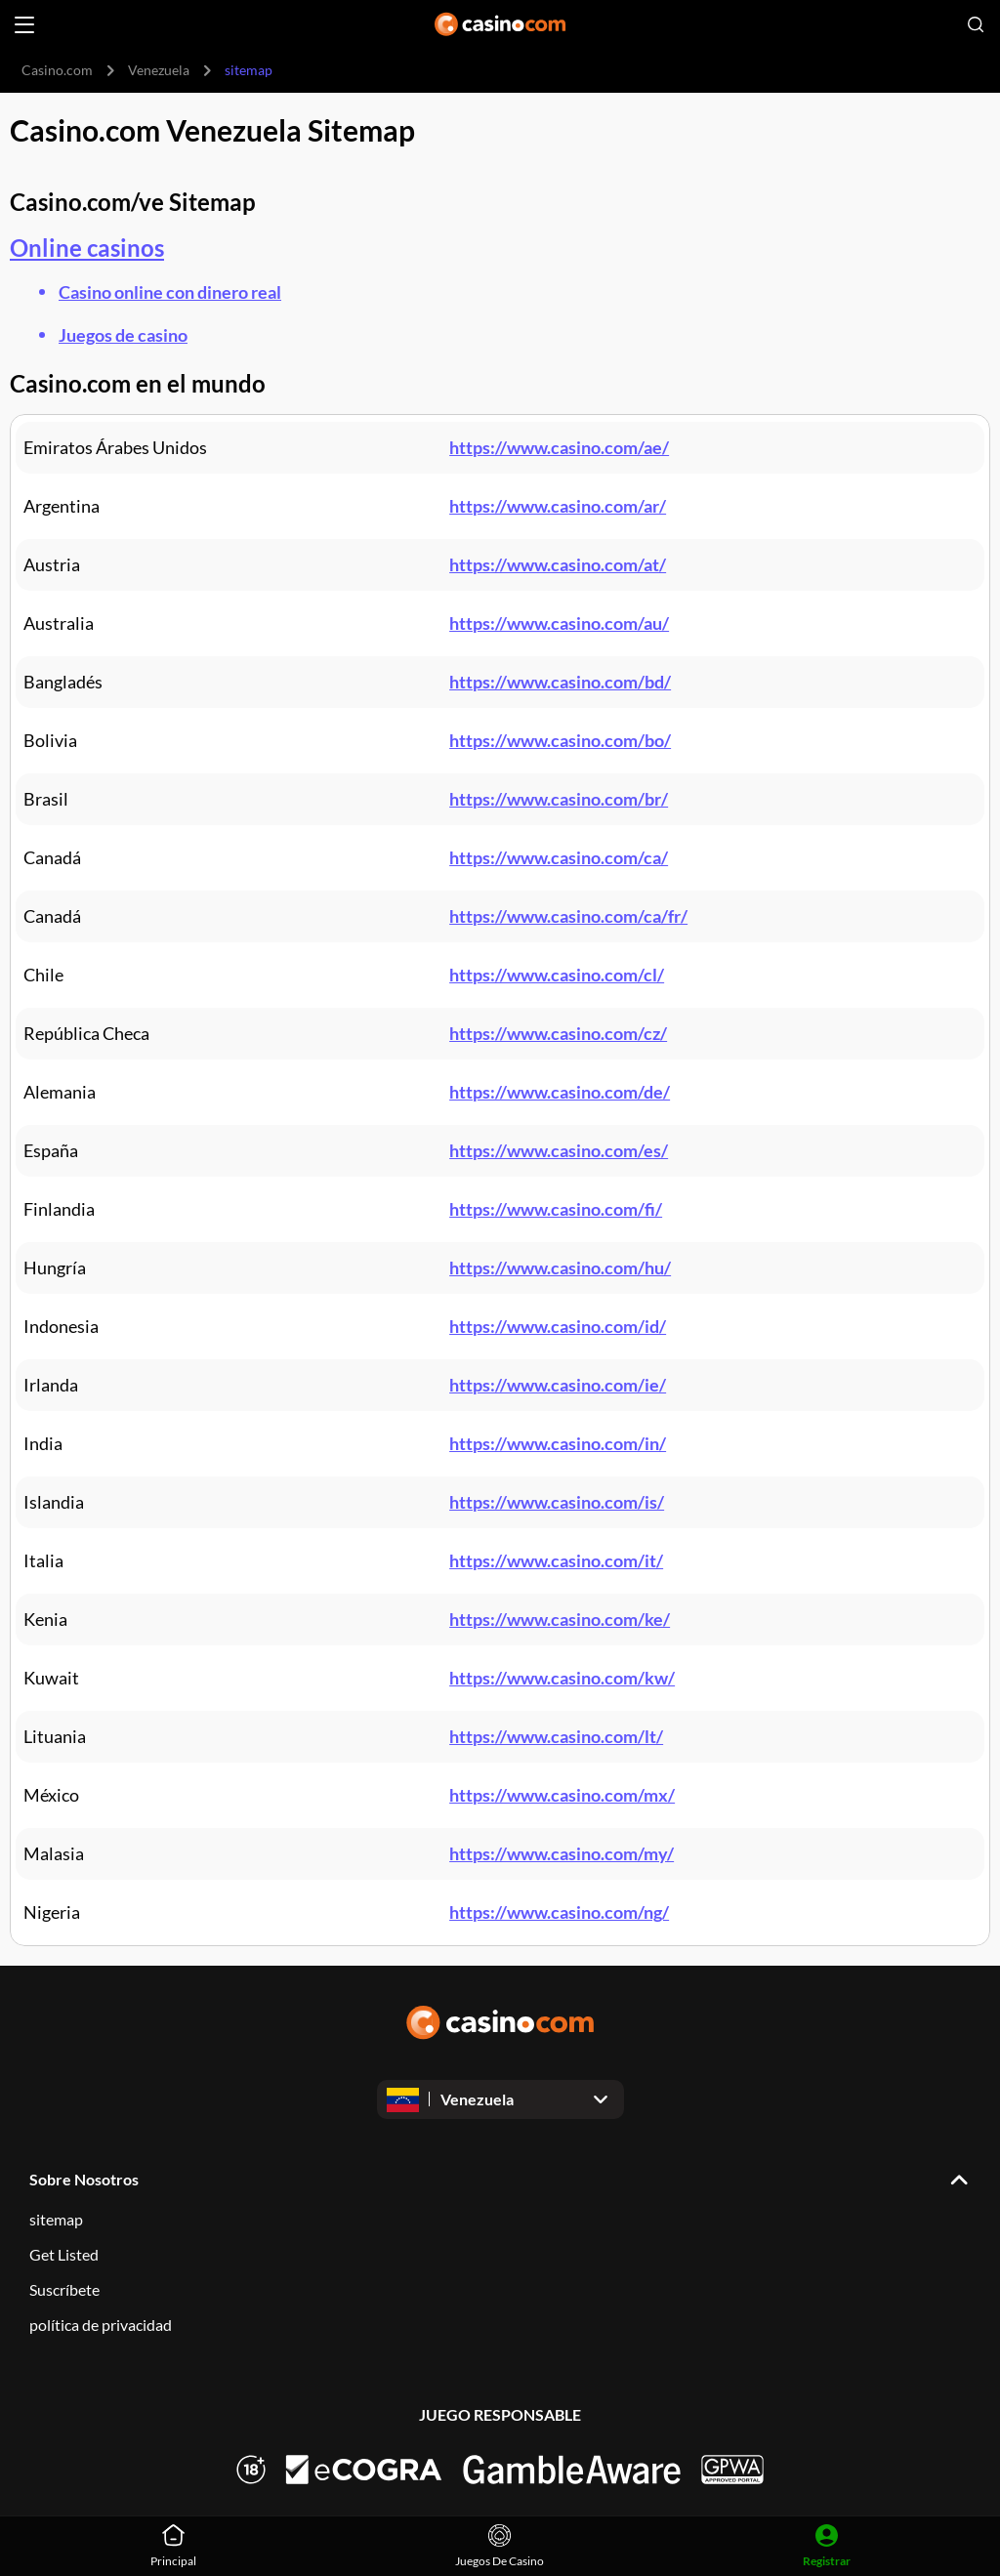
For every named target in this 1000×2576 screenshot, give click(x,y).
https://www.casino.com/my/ (561, 1853)
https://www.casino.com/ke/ (559, 1619)
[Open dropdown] (500, 2099)
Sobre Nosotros (84, 2179)
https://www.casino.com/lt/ (556, 1736)
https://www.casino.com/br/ (558, 799)
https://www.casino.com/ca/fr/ (568, 916)
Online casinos (87, 247)
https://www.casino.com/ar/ (557, 506)
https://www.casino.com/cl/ (556, 974)
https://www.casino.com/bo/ (560, 740)
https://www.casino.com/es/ (558, 1150)
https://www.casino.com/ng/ (559, 1912)
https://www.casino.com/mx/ (562, 1795)
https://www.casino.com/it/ (556, 1560)
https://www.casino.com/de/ (559, 1091)
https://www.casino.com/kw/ (562, 1677)
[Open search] (975, 24)
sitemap (56, 2219)
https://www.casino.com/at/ (557, 564)
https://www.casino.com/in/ (557, 1443)
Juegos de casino (123, 335)
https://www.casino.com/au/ (559, 623)
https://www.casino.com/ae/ (559, 447)
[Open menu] (24, 25)
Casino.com (57, 70)
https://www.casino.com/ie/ (557, 1384)
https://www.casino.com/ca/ (558, 857)
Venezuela (158, 70)
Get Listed (64, 2254)
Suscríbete (64, 2289)
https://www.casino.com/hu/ (560, 1267)
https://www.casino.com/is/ (556, 1502)
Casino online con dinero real (170, 292)
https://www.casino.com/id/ (557, 1326)
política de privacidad (100, 2324)
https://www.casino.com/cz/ (558, 1033)
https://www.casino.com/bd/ (560, 681)
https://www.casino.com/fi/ (555, 1209)
